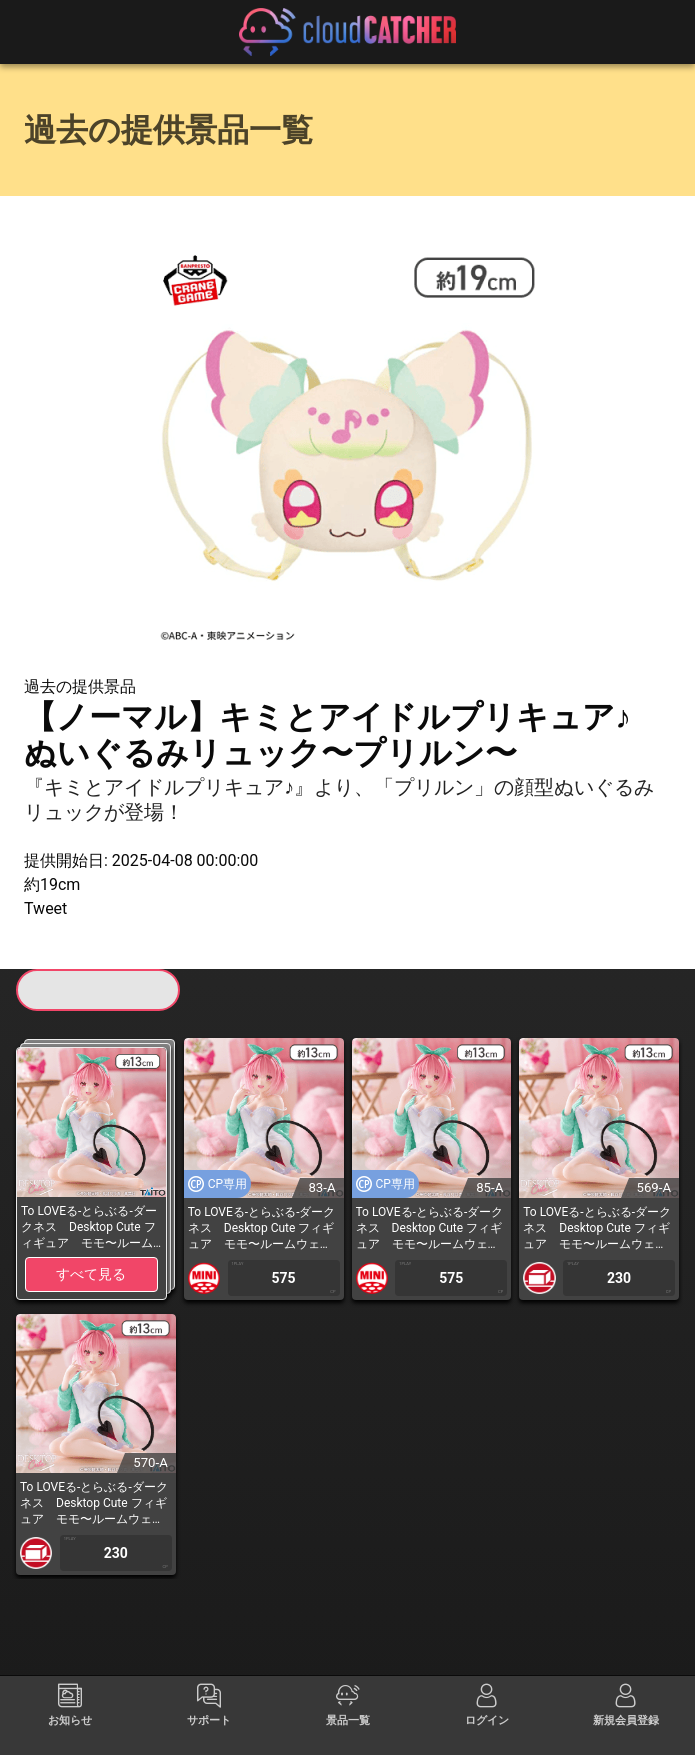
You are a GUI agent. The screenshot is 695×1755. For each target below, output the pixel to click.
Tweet (45, 908)
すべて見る (91, 1274)
